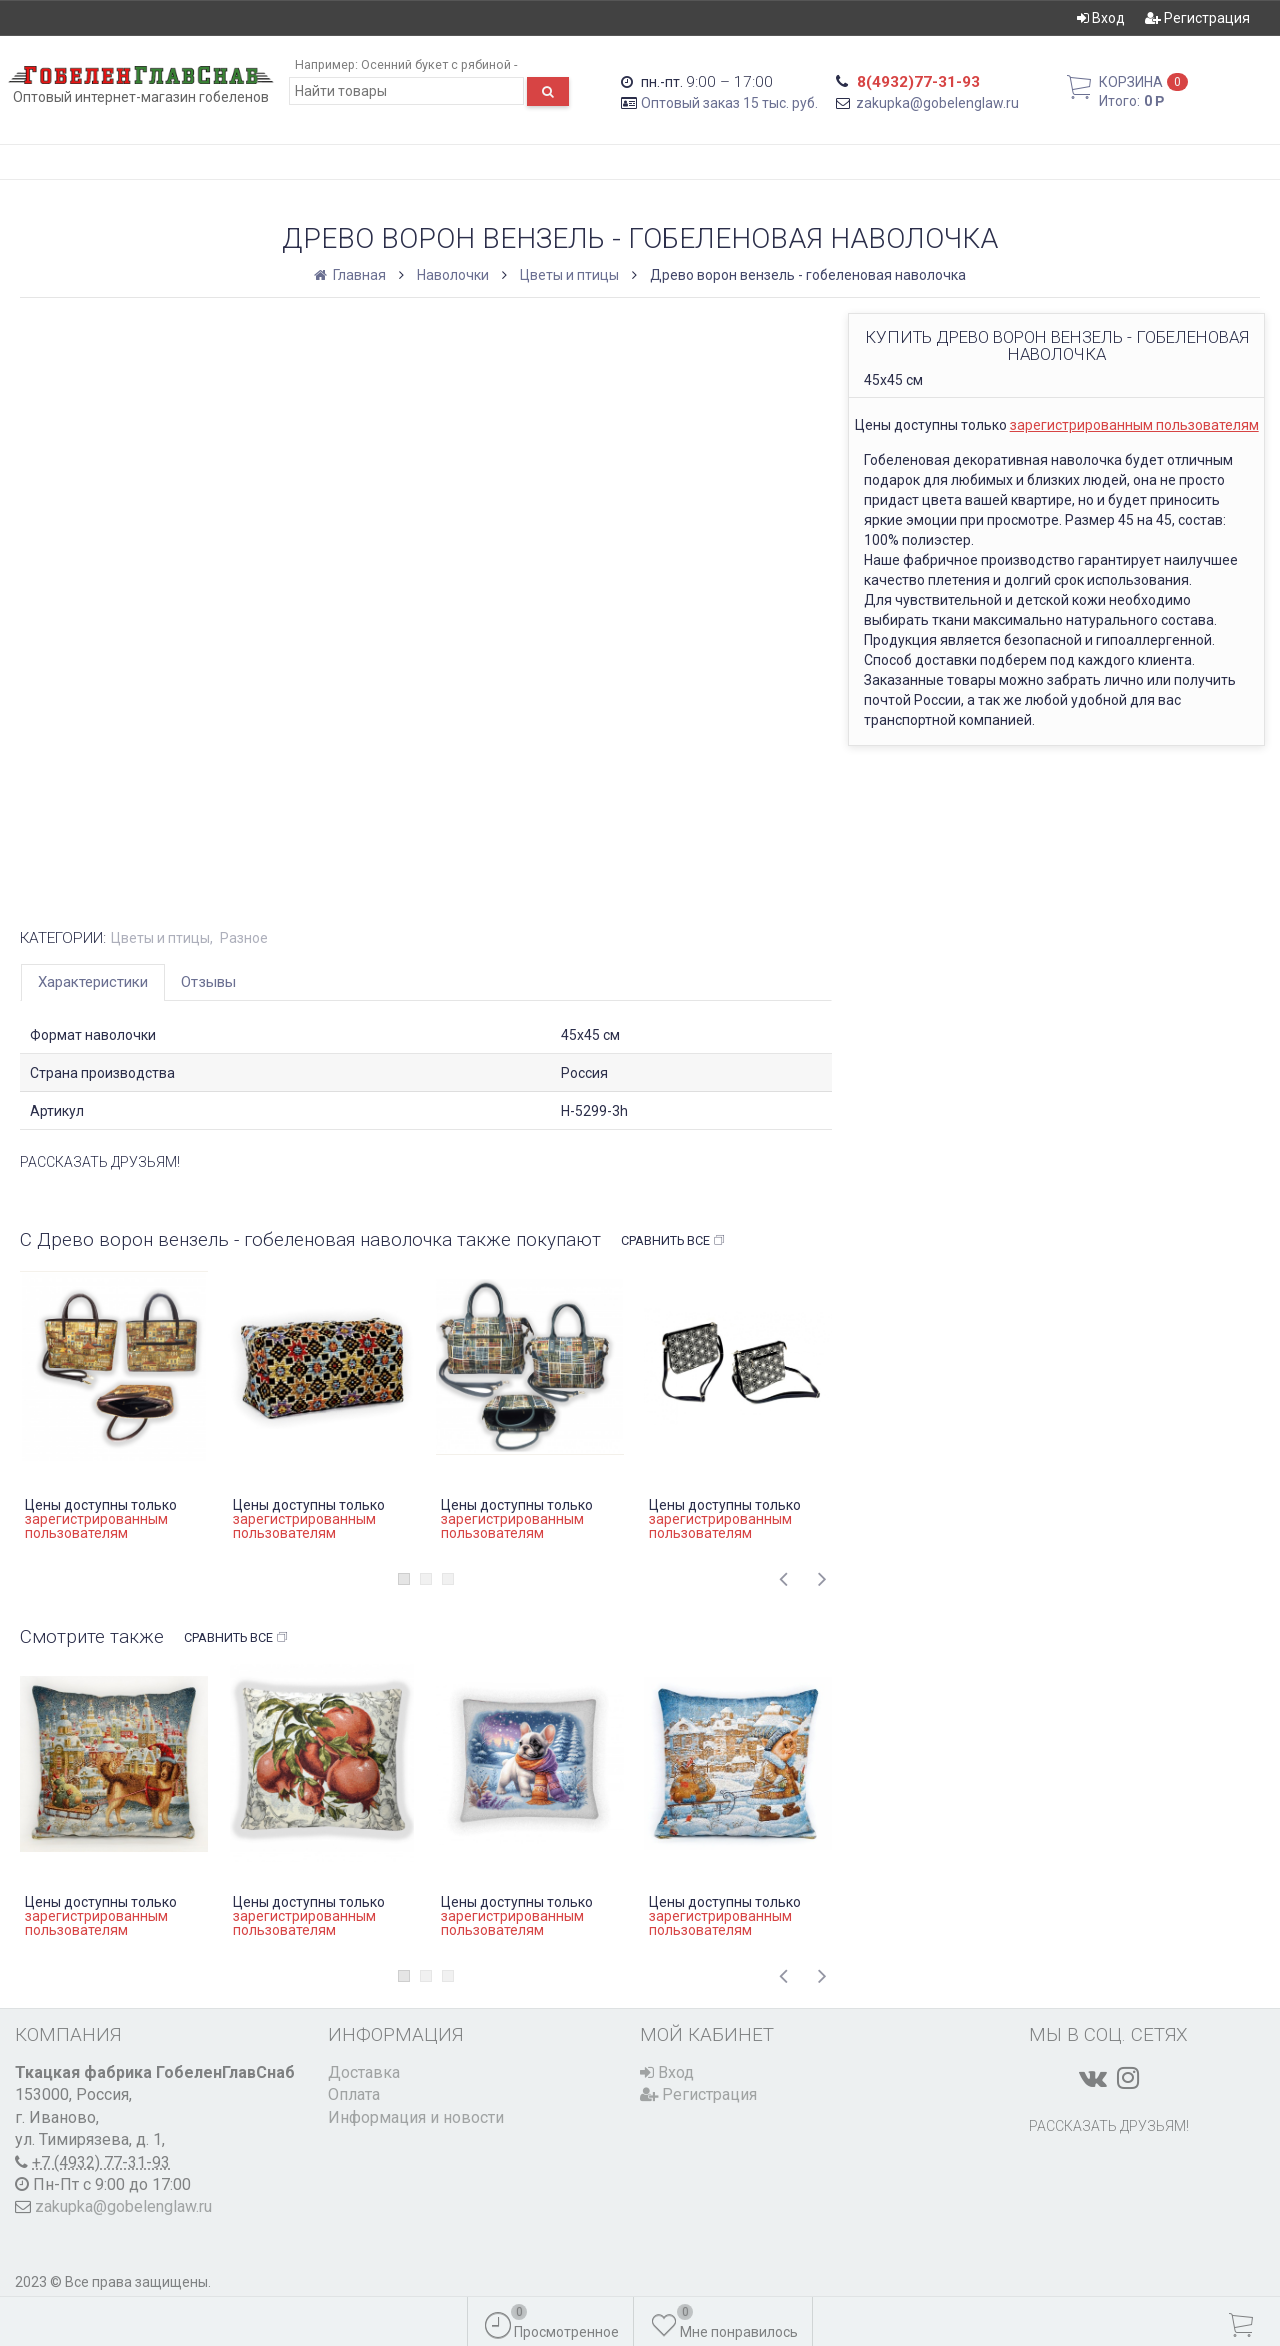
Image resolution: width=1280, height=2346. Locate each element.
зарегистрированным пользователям (1134, 425)
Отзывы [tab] (208, 982)
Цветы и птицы (569, 275)
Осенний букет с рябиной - (439, 64)
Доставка (364, 2072)
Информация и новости (416, 2117)
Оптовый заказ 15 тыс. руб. (729, 103)
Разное (244, 938)
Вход (1101, 18)
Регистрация (1197, 18)
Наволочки (453, 275)
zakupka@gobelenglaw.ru (937, 103)
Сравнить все (673, 1241)
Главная (351, 275)
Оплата (354, 2094)
